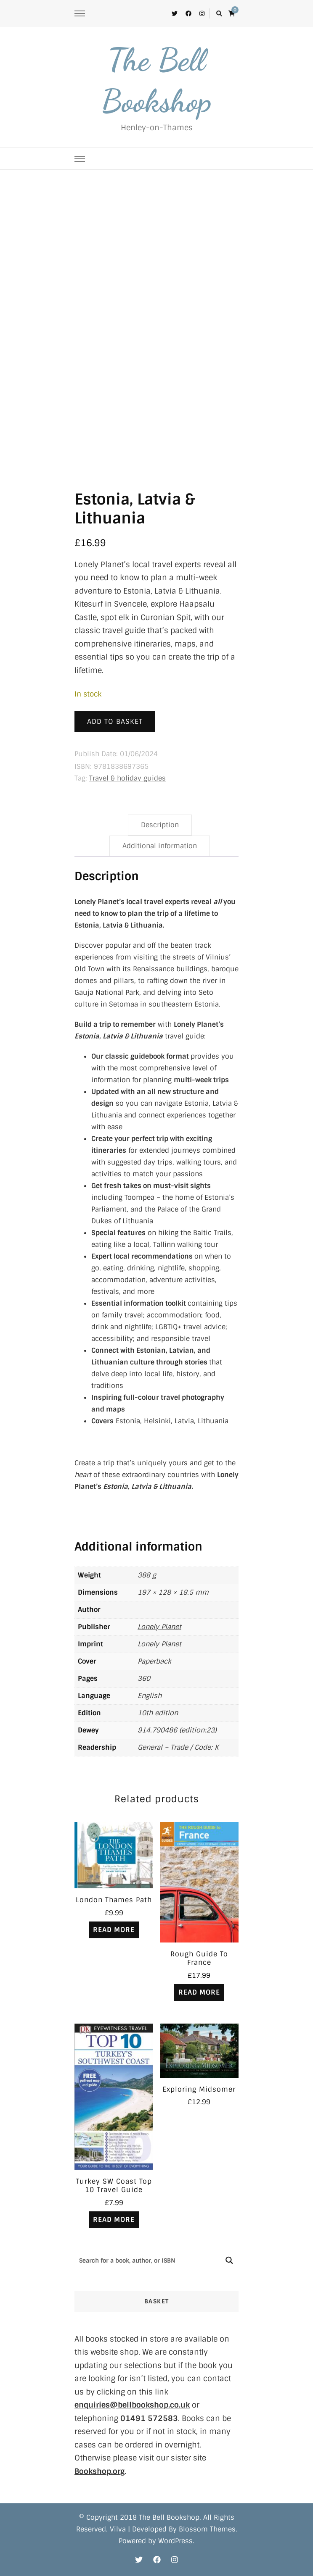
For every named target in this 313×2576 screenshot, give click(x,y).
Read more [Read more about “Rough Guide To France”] (199, 1992)
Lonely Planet (159, 1626)
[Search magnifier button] (229, 2260)
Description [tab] (160, 824)
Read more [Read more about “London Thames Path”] (114, 1929)
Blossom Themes (207, 2529)
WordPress (175, 2541)
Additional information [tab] (159, 845)
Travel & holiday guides (127, 778)
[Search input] (147, 2260)
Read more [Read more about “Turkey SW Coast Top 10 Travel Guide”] (114, 2219)
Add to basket (115, 721)
